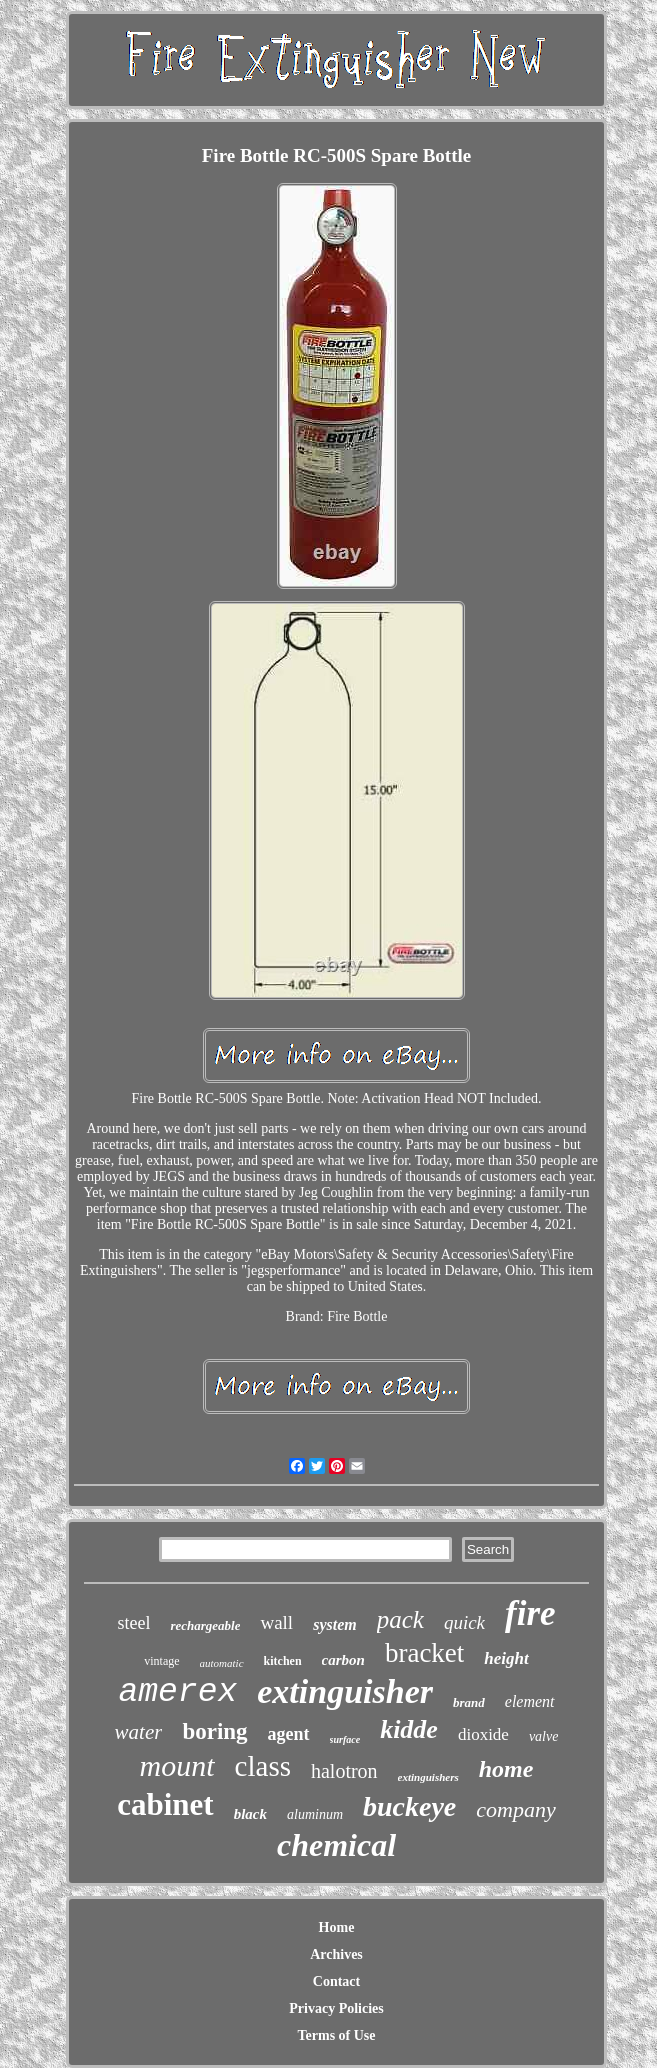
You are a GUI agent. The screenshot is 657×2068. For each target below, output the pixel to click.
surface (345, 1739)
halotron (344, 1771)
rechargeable (205, 1625)
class (263, 1766)
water (139, 1732)
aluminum (315, 1814)
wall (276, 1622)
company (515, 1809)
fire (530, 1613)
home (506, 1769)
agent (289, 1734)
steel (133, 1623)
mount (177, 1765)
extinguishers (428, 1777)
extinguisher (345, 1691)
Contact (336, 1981)
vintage (161, 1661)
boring (214, 1731)
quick (464, 1622)
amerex (177, 1692)
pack (400, 1619)
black (250, 1814)
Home (337, 1927)
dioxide (483, 1734)
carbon (343, 1660)
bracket (424, 1653)
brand (469, 1702)
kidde (409, 1729)
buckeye (409, 1806)
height (506, 1658)
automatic (222, 1663)
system (335, 1624)
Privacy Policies (336, 2008)
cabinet (165, 1804)
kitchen (283, 1661)
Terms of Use (336, 2035)
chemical (336, 1845)
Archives (336, 1954)
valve (544, 1736)
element (530, 1701)
